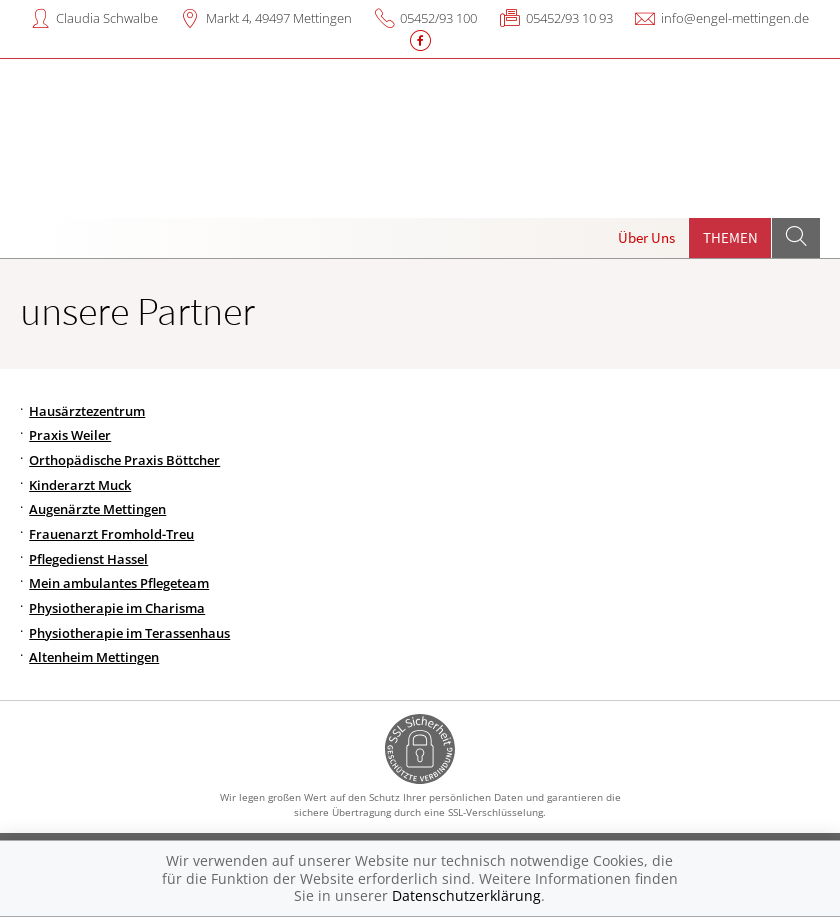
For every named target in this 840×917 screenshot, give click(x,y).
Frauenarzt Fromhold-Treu (111, 534)
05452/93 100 (438, 18)
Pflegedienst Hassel (88, 559)
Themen (730, 237)
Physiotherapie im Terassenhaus (129, 633)
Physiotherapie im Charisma (117, 608)
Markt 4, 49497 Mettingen (279, 18)
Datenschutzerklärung (466, 895)
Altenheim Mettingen (94, 657)
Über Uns (646, 237)
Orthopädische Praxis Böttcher (124, 460)
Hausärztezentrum (87, 411)
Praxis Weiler (70, 435)
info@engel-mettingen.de (735, 18)
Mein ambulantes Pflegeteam (119, 583)
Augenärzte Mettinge (93, 509)
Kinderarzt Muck (80, 485)
